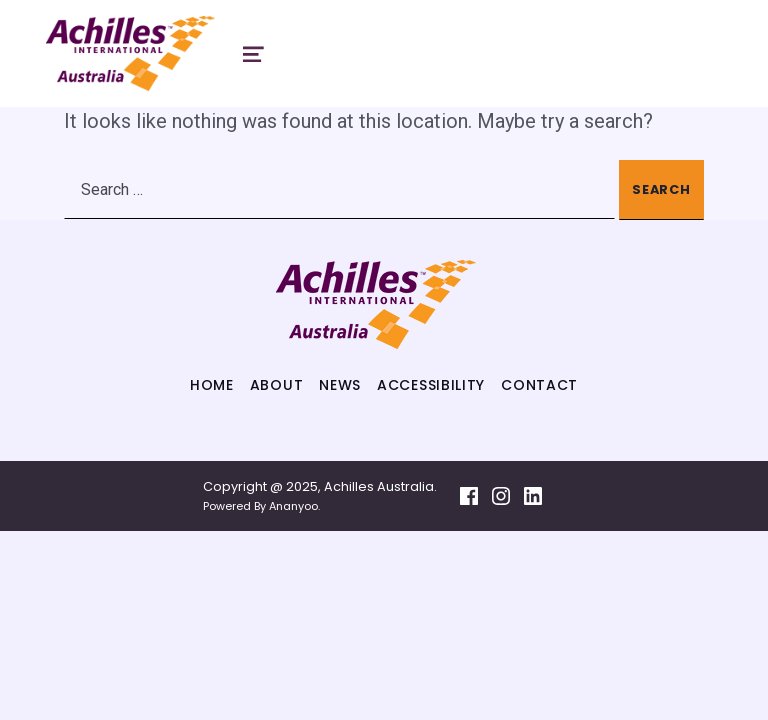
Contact (539, 385)
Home (212, 385)
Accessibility (431, 385)
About (277, 385)
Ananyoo (293, 506)
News (340, 385)
